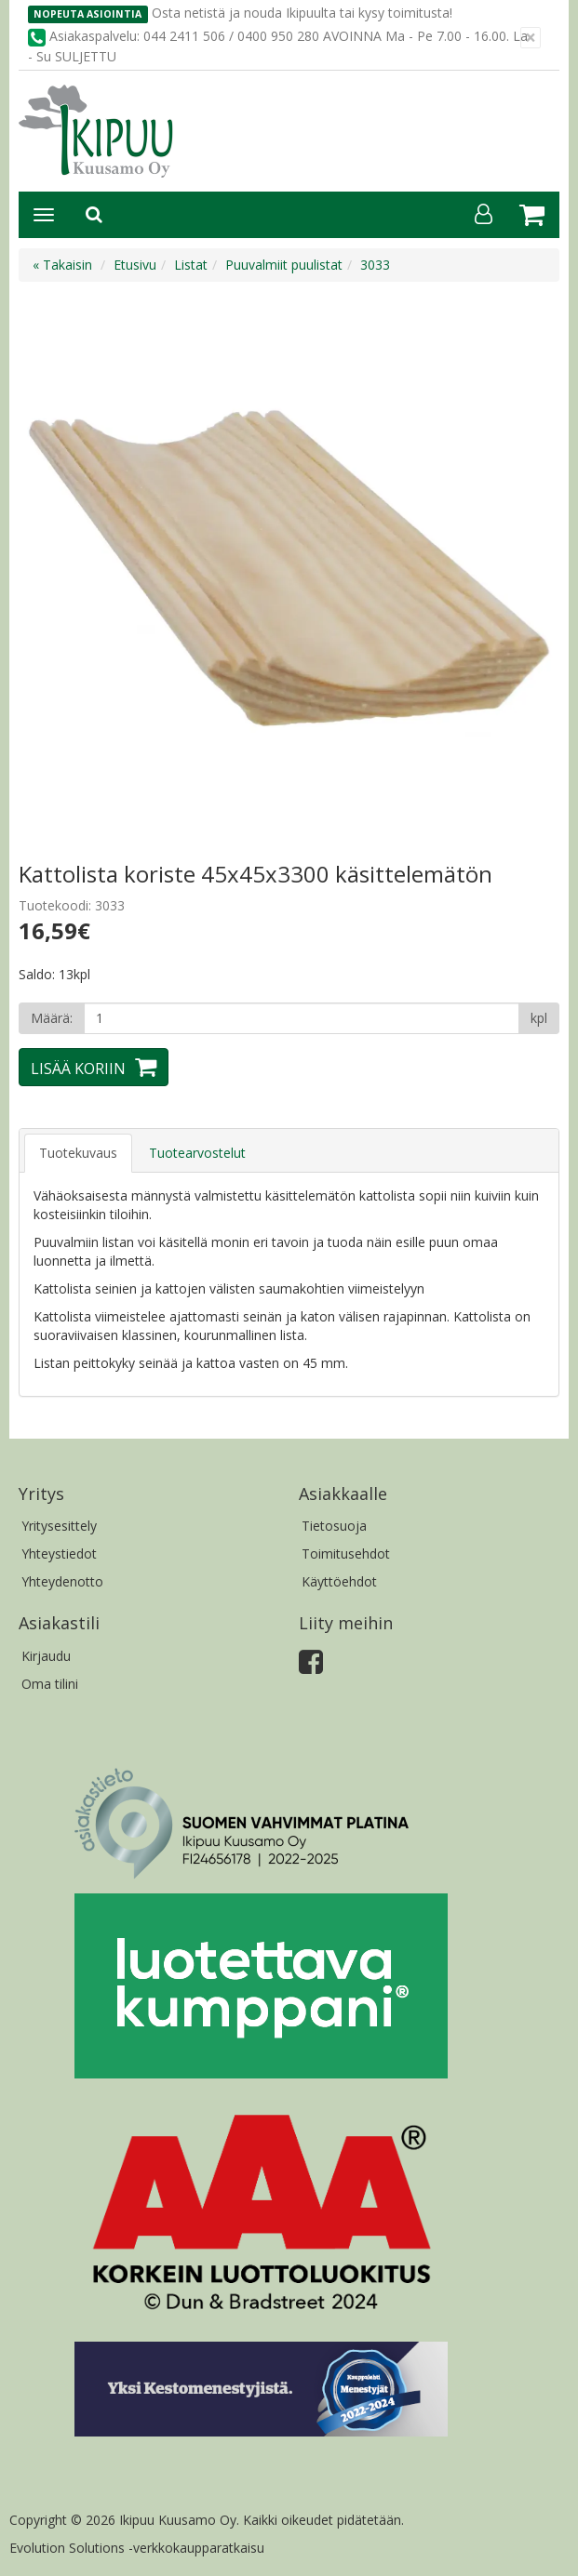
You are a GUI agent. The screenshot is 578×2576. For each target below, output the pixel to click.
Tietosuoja (334, 1525)
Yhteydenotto (62, 1581)
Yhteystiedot (59, 1553)
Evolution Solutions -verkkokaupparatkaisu (136, 2547)
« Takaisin (62, 264)
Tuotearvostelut (197, 1153)
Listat (191, 264)
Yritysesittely (59, 1525)
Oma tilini (49, 1684)
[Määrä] (301, 1018)
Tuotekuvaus (78, 1153)
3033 (375, 264)
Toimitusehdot (346, 1553)
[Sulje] (530, 37)
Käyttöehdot (339, 1581)
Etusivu (135, 264)
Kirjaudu (46, 1656)
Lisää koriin (78, 1068)
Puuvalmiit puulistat (284, 264)
